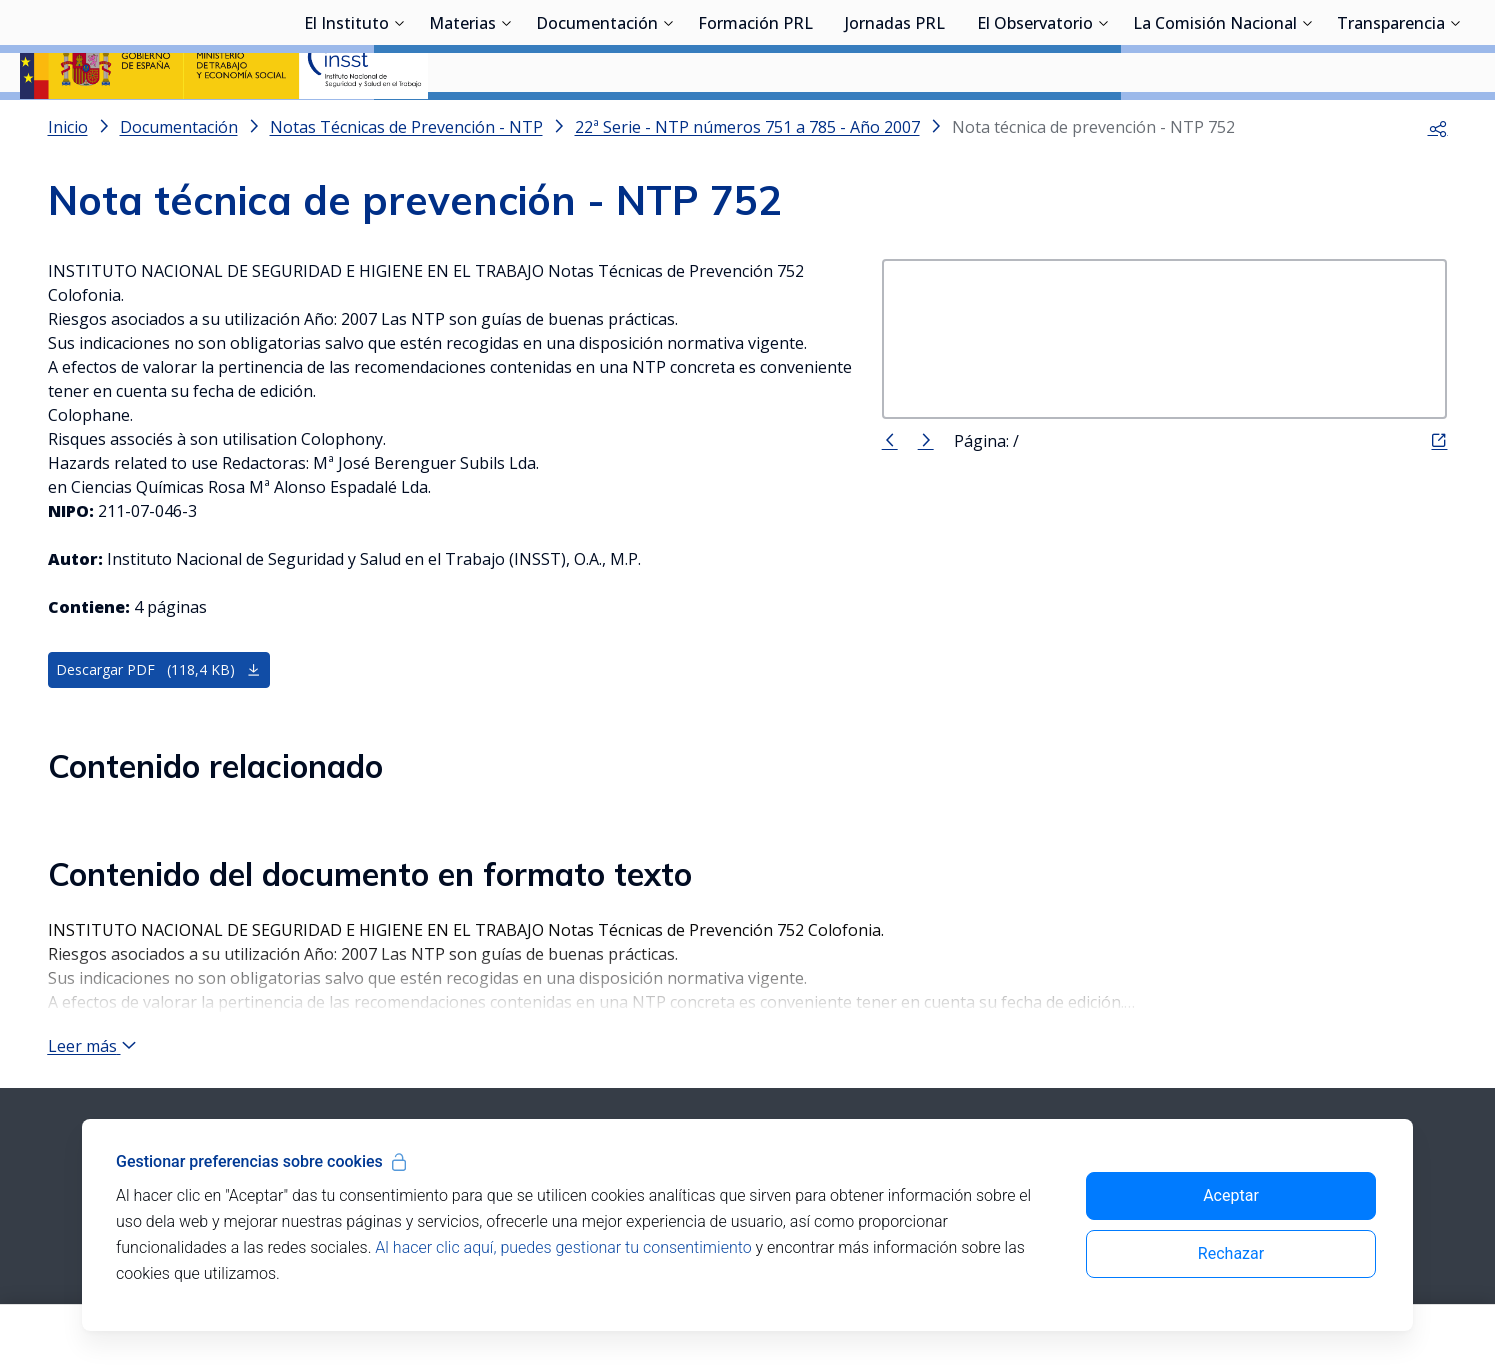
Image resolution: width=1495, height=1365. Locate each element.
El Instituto (346, 125)
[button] (1438, 180)
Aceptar (1231, 1195)
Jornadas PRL (895, 125)
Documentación (597, 125)
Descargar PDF (158, 723)
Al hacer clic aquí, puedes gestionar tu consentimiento (563, 1247)
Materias (462, 125)
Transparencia (1391, 125)
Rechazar (1231, 1253)
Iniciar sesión (1399, 45)
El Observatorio (1035, 125)
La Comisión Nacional (1215, 125)
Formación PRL (755, 125)
